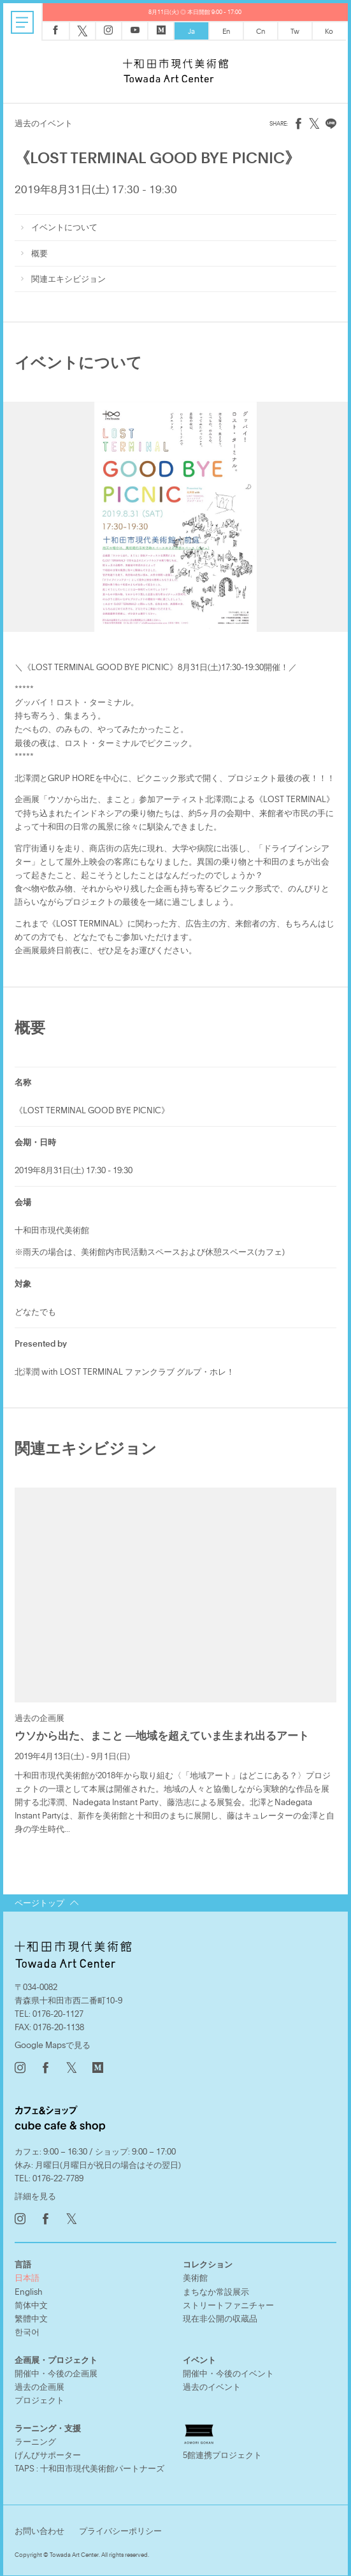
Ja (191, 31)
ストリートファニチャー (228, 2302)
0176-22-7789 (57, 2175)
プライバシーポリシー (120, 2528)
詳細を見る (35, 2193)
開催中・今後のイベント (228, 2370)
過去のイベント (212, 2384)
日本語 (27, 2275)
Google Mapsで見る (52, 2042)
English (29, 2289)
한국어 (27, 2329)
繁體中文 (31, 2316)
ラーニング (35, 2439)
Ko (329, 31)
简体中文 (31, 2302)
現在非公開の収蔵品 (220, 2316)
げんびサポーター (48, 2452)
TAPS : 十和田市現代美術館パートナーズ (89, 2465)
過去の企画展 (39, 2384)
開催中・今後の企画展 (56, 2370)
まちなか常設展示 (216, 2289)
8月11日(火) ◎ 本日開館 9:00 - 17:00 (194, 12)
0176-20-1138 (58, 2024)
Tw (294, 31)
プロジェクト (39, 2397)
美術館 (195, 2275)
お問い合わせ (39, 2528)
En (226, 31)
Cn (260, 31)
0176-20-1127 (57, 2011)
